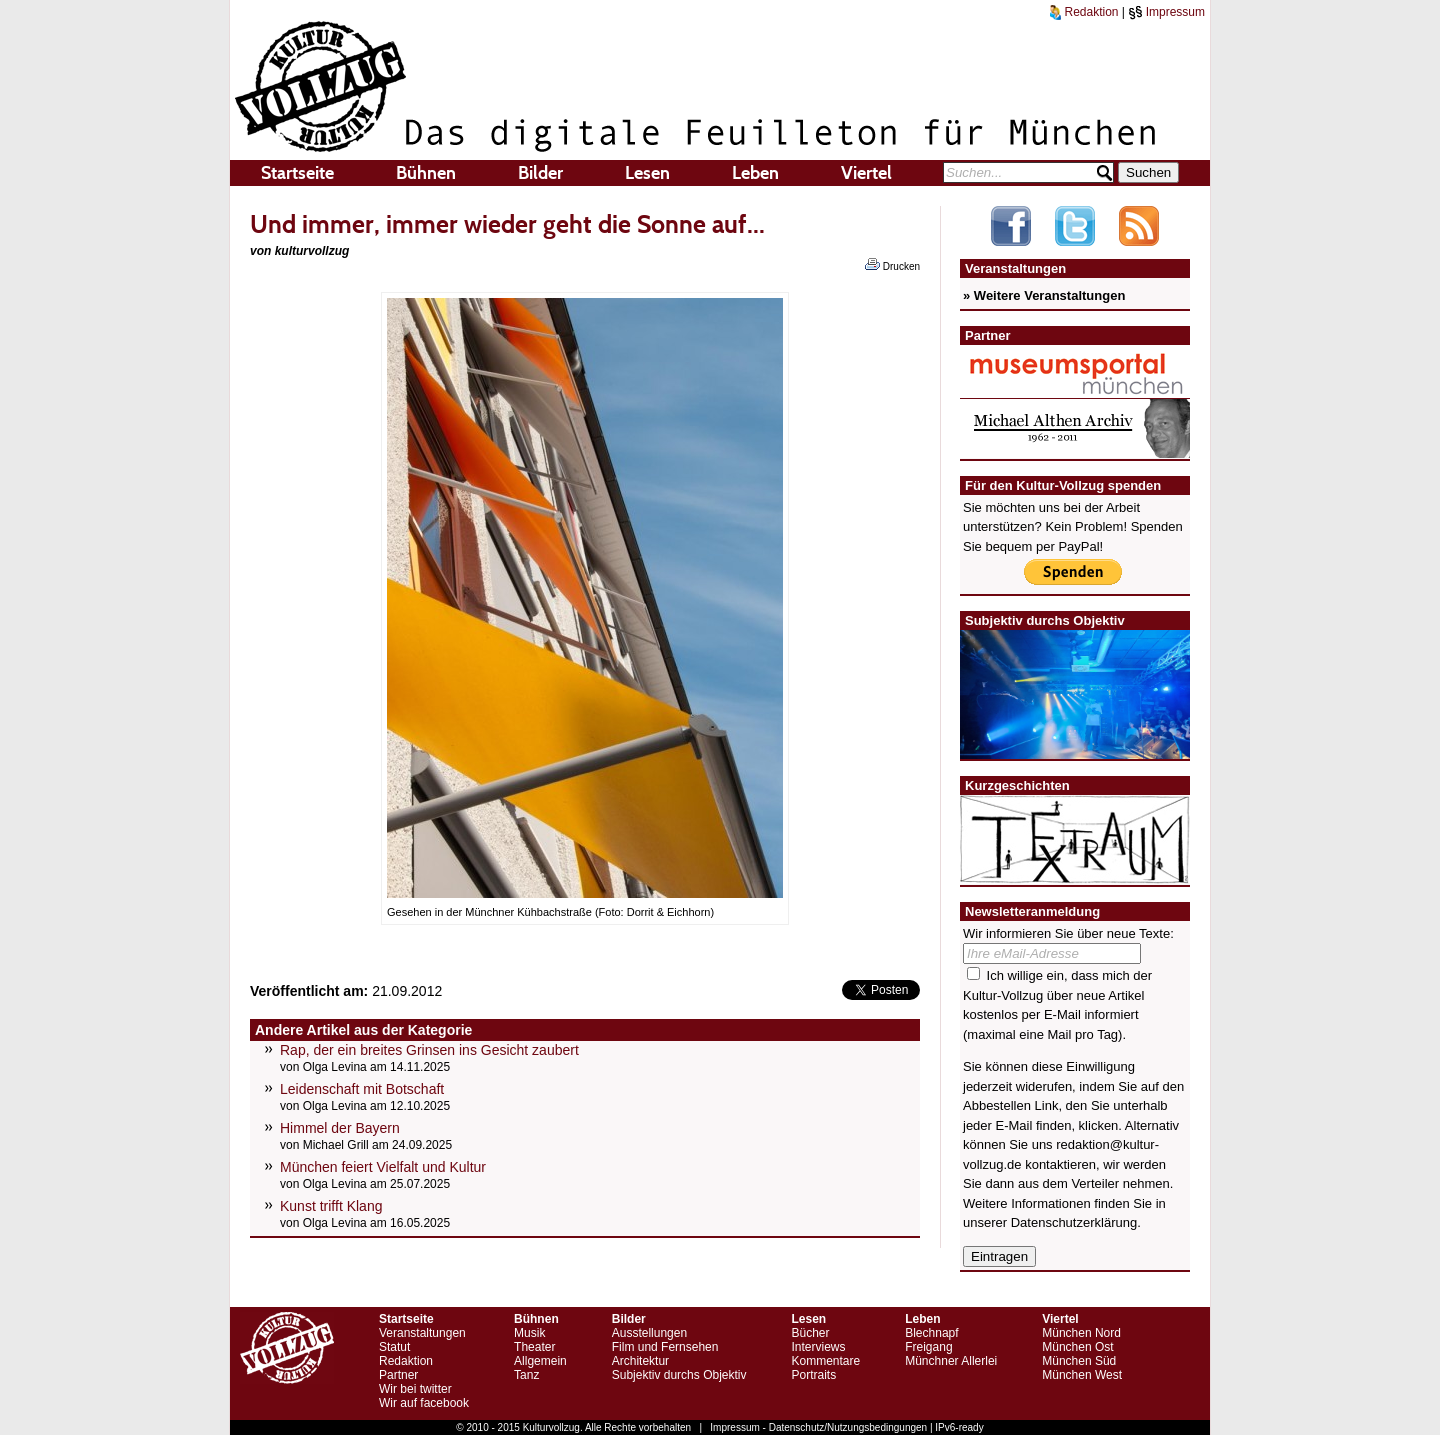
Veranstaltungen (422, 1333)
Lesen (647, 173)
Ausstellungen (649, 1333)
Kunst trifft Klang (331, 1206)
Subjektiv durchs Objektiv (679, 1375)
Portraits (813, 1375)
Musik (529, 1333)
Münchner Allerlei (951, 1361)
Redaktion (1084, 12)
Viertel (866, 173)
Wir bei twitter (415, 1389)
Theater (534, 1347)
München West (1082, 1375)
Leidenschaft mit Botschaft (362, 1089)
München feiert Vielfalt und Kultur (383, 1167)
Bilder (540, 173)
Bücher (810, 1333)
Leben (755, 173)
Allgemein (540, 1361)
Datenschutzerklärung (1074, 1222)
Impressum (1166, 12)
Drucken (892, 265)
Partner (398, 1375)
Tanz (526, 1375)
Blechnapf (931, 1333)
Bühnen (426, 173)
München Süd (1079, 1361)
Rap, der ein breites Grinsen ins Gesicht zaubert (429, 1050)
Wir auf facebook (424, 1403)
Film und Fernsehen (665, 1347)
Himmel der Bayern (340, 1128)
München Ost (1077, 1347)
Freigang (928, 1347)
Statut (394, 1347)
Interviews (818, 1347)
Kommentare (825, 1361)
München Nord (1081, 1333)
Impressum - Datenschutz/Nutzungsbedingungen (818, 1427)
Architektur (640, 1361)
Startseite (297, 173)
